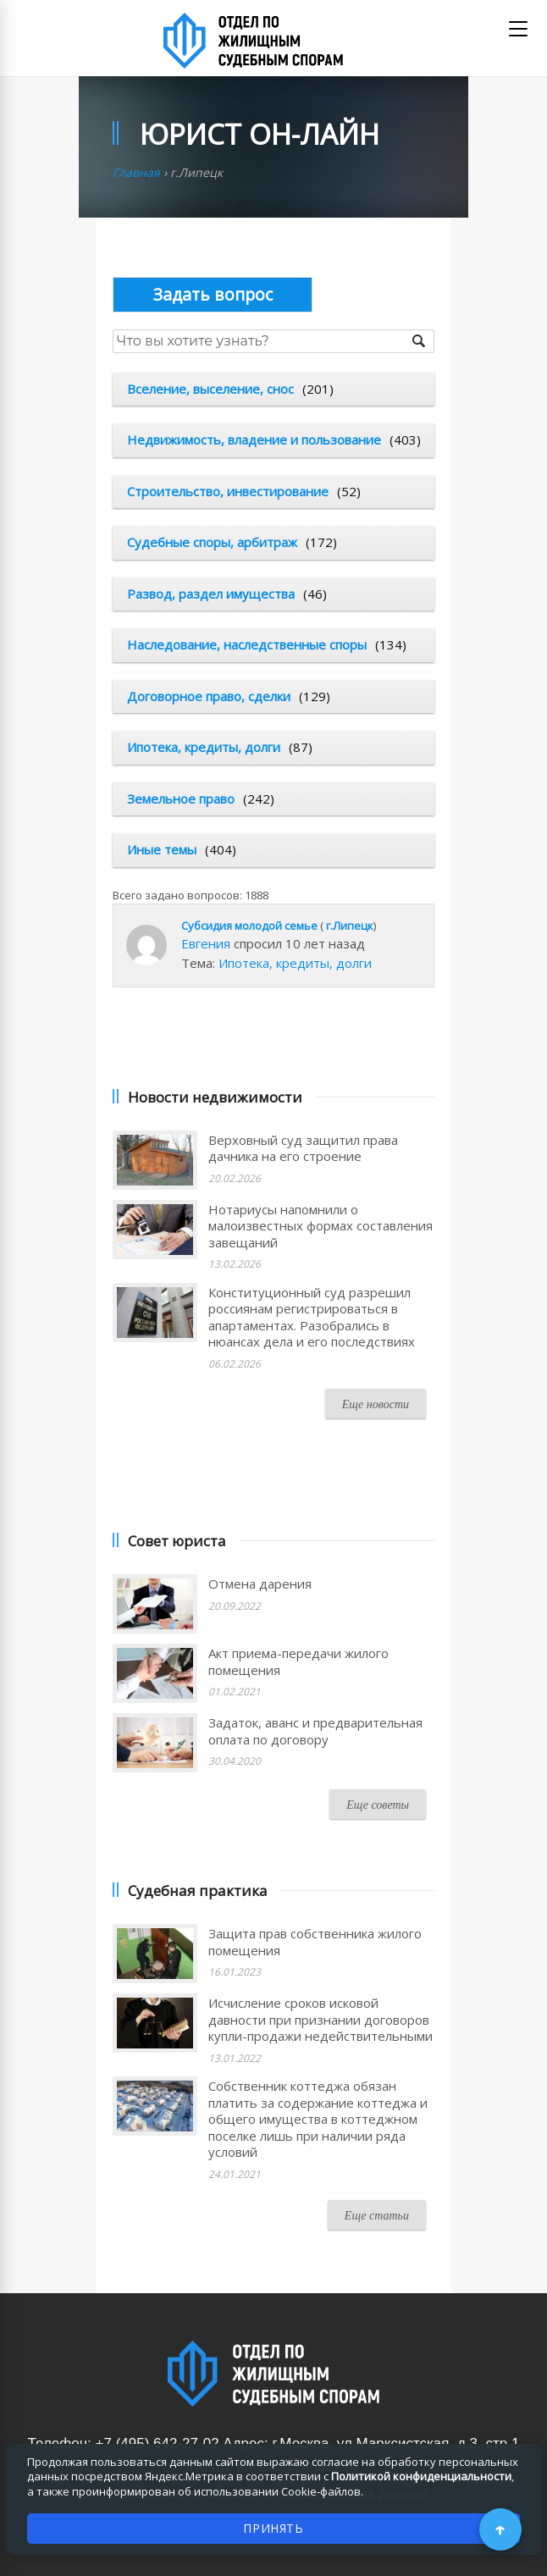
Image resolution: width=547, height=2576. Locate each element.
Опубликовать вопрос (212, 294)
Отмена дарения (260, 1583)
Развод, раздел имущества (211, 593)
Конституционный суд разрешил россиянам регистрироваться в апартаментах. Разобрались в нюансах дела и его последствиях (311, 1317)
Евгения (205, 943)
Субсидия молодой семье (249, 925)
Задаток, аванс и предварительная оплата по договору (315, 1731)
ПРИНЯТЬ (273, 2528)
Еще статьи (377, 2215)
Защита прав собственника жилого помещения (315, 1942)
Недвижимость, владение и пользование (254, 439)
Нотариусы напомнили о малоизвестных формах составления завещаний (320, 1226)
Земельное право (181, 798)
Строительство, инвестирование (228, 491)
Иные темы (161, 849)
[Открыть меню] (518, 28)
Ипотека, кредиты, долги (203, 746)
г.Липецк (349, 925)
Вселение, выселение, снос (210, 388)
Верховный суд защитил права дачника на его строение (303, 1148)
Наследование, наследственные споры (247, 644)
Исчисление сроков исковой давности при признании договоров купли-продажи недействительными (320, 2019)
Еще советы (377, 1805)
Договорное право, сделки (208, 696)
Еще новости (375, 1404)
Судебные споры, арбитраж (212, 541)
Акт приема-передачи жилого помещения (298, 1661)
